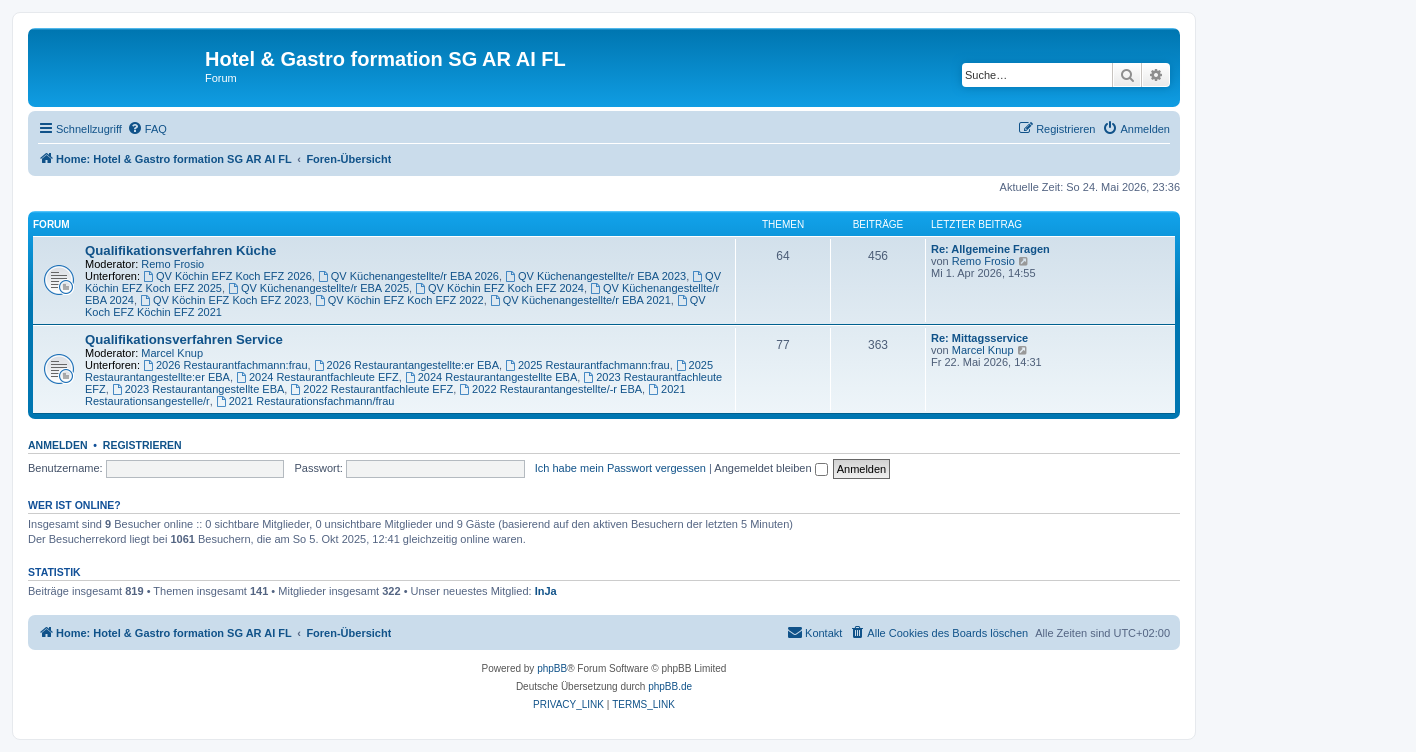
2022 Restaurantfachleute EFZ (371, 389)
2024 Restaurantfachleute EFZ (317, 377)
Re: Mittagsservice (979, 338)
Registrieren (142, 445)
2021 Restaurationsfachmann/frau (305, 401)
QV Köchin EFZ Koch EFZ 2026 (227, 276)
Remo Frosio (172, 264)
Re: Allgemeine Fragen (990, 249)
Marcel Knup (172, 353)
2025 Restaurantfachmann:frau (587, 365)
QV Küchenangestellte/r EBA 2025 (318, 288)
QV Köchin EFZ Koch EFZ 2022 (399, 300)
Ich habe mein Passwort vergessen (620, 468)
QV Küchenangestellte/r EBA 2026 (408, 276)
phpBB (552, 668)
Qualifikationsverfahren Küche (180, 250)
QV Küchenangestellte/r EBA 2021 (580, 300)
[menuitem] (147, 129)
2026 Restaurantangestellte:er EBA (406, 365)
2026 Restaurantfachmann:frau (225, 365)
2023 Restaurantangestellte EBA (198, 389)
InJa (546, 591)
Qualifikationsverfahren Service (184, 339)
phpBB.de (670, 686)
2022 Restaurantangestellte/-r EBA (550, 389)
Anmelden (58, 445)
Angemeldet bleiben (770, 468)
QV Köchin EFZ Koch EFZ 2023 (224, 300)
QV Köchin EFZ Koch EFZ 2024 (499, 288)
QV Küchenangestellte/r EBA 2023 (595, 276)
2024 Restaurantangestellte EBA (491, 377)
